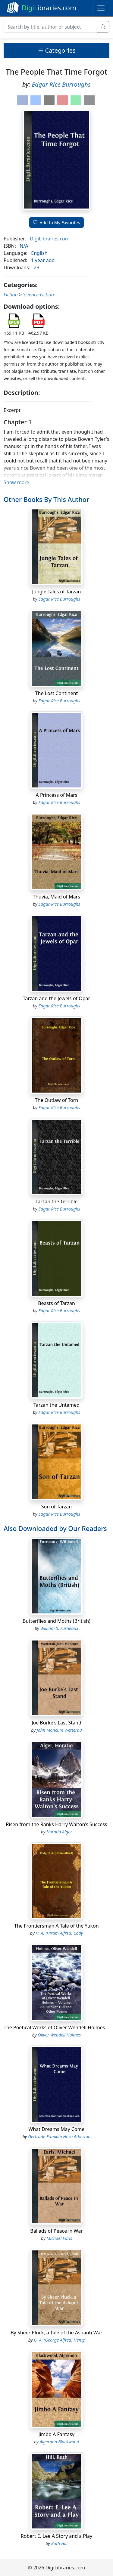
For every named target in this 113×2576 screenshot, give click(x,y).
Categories (56, 50)
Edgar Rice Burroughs (61, 84)
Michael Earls (59, 2238)
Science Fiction (38, 294)
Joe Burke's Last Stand (56, 1722)
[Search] (50, 26)
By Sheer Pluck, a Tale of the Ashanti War (56, 2332)
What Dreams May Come (56, 2129)
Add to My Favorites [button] (56, 222)
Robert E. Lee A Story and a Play (56, 2536)
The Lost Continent (56, 693)
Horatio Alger (59, 1832)
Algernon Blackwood (59, 2442)
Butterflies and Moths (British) (56, 1621)
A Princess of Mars (56, 795)
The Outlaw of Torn (56, 1100)
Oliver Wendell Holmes (59, 2035)
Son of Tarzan (56, 1506)
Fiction (11, 294)
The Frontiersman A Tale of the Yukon (56, 1925)
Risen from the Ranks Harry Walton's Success (56, 1824)
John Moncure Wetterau (59, 1730)
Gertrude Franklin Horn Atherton (59, 2136)
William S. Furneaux (59, 1628)
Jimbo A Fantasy (56, 2434)
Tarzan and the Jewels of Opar (56, 998)
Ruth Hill (59, 2543)
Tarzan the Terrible (57, 1201)
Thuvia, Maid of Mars (56, 896)
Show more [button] (16, 482)
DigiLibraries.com (49, 238)
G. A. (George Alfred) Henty (59, 2340)
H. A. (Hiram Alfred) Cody (59, 1933)
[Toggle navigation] (101, 8)
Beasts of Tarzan (56, 1303)
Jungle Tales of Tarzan (56, 591)
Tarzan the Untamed (56, 1405)
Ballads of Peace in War (56, 2231)
